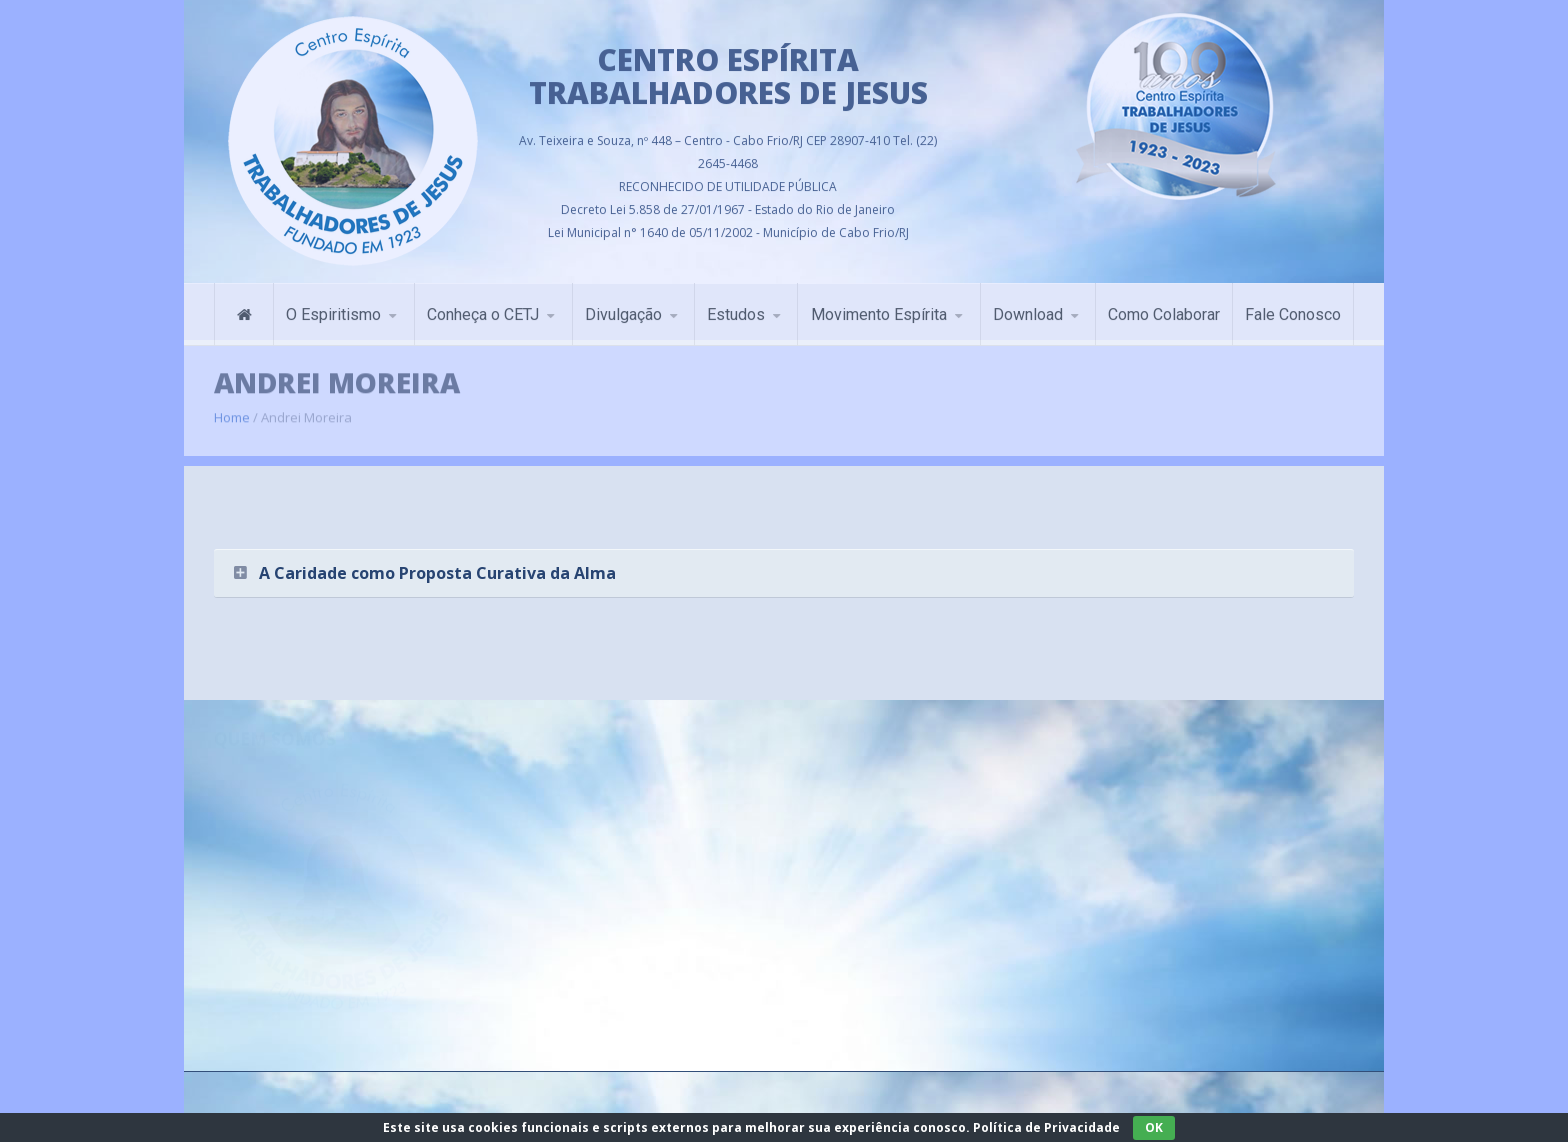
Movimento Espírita (879, 309)
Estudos (736, 309)
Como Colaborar (1164, 309)
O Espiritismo (333, 309)
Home (232, 409)
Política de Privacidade (1046, 1127)
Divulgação (623, 309)
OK (1154, 1127)
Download (1028, 309)
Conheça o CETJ (483, 309)
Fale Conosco (1293, 309)
